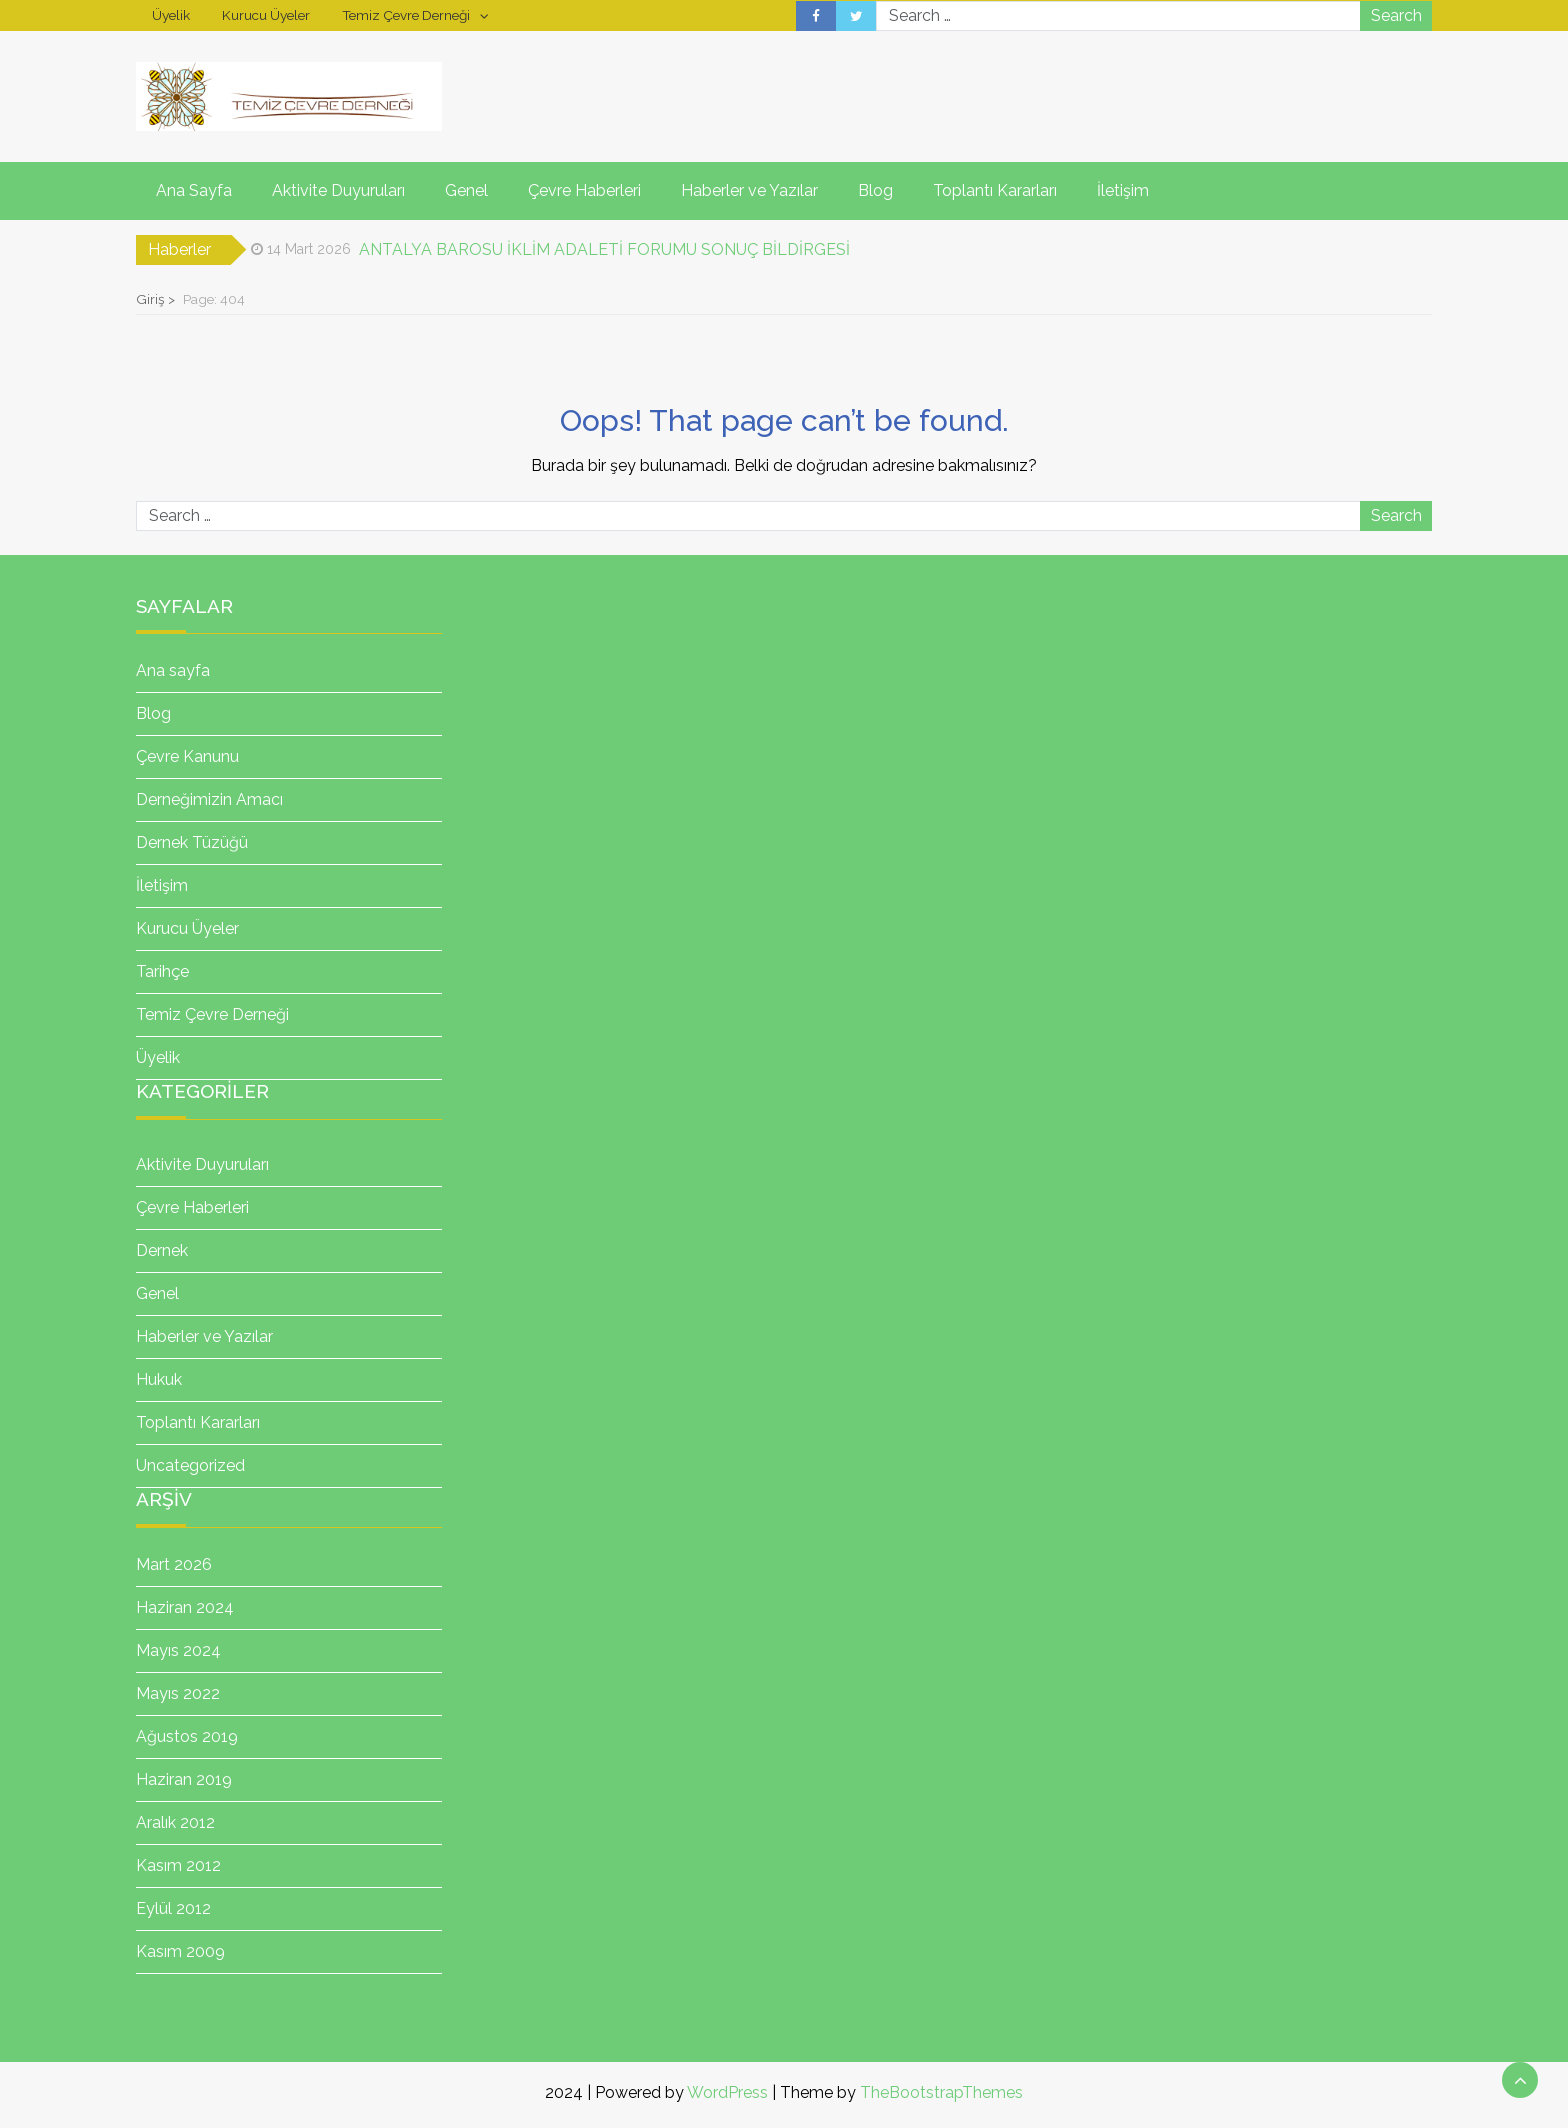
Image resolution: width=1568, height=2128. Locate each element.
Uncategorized (190, 1465)
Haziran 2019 (184, 1779)
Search (1396, 15)
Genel (466, 190)
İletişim (1123, 190)
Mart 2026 (174, 1564)
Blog (875, 190)
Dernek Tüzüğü (192, 842)
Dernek (162, 1250)
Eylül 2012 (173, 1908)
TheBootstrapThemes (941, 2092)
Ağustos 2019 (187, 1736)
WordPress (727, 2092)
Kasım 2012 (178, 1865)
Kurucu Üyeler (266, 15)
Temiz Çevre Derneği (406, 15)
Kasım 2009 (180, 1951)
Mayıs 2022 (178, 1693)
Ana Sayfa (194, 190)
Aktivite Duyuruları (338, 190)
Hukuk (159, 1379)
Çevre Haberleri (584, 190)
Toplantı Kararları (995, 190)
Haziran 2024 (185, 1607)
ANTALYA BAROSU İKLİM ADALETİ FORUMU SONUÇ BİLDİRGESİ (604, 249)
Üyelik (171, 15)
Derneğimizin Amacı (209, 799)
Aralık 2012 (175, 1822)
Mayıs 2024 (178, 1650)
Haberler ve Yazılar (749, 190)
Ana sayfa (173, 670)
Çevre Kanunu (187, 756)
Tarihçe (162, 971)
